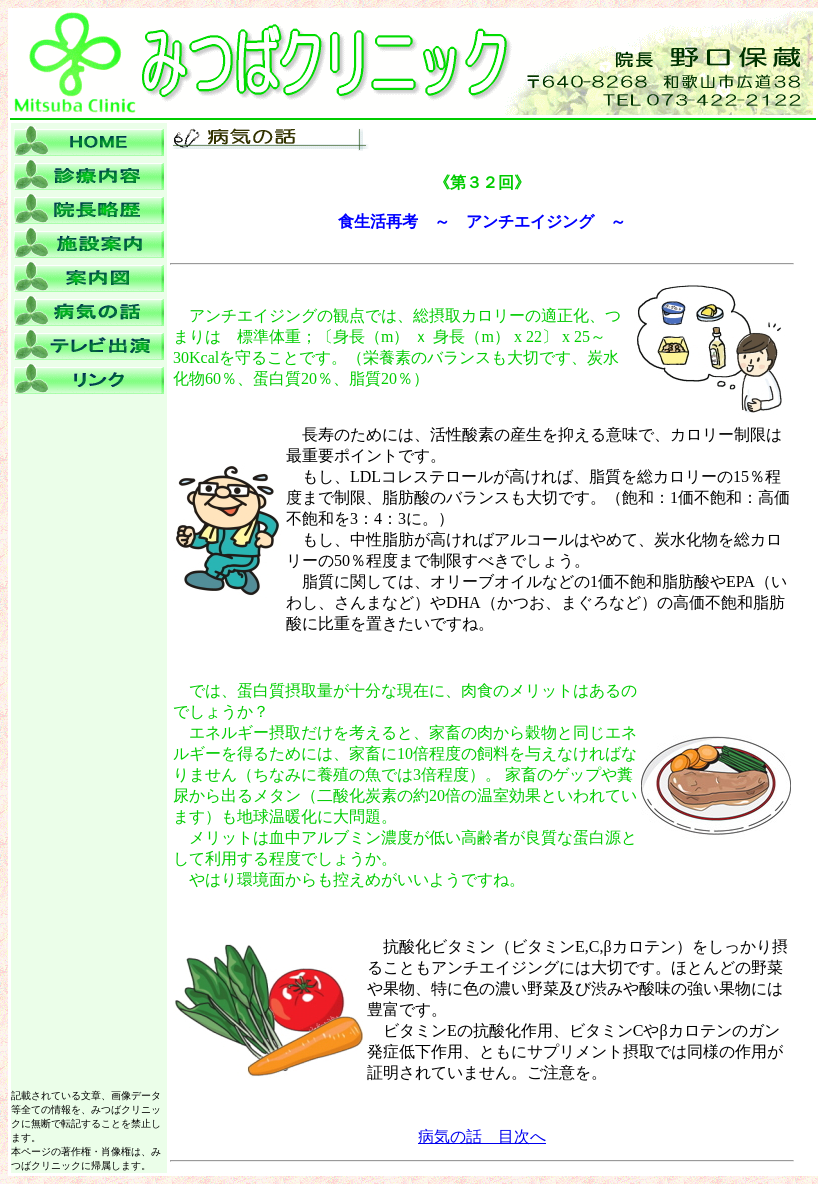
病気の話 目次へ (482, 1136)
